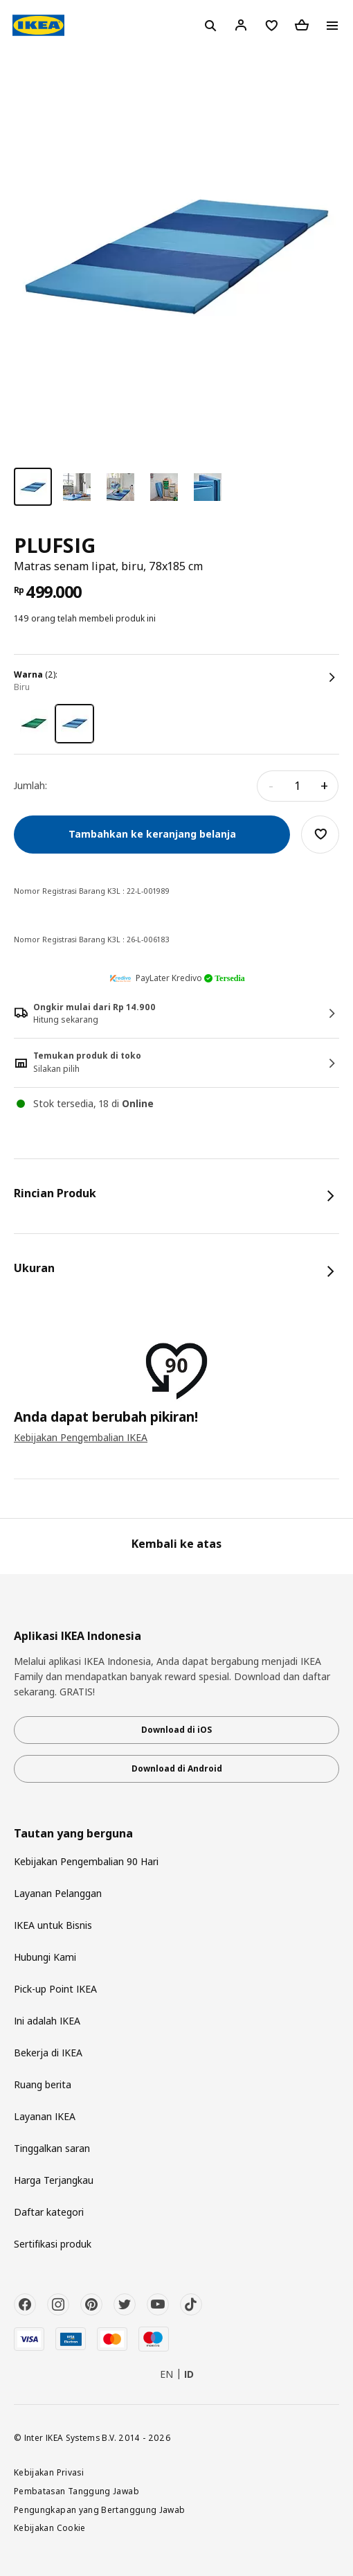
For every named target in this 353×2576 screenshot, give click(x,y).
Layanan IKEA (44, 2116)
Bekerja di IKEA (48, 2052)
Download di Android (177, 1768)
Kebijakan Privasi (49, 2472)
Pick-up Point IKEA (55, 1988)
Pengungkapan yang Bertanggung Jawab (99, 2509)
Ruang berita (42, 2084)
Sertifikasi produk (52, 2243)
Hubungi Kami (45, 1957)
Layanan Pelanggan (58, 1893)
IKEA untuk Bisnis (53, 1925)
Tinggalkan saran (52, 2148)
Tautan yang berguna (73, 1833)
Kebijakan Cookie (50, 2527)
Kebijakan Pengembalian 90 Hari (86, 1861)
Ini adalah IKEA (47, 2020)
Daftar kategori (49, 2211)
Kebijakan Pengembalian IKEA (80, 1437)
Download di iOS (176, 1730)
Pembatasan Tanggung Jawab (76, 2490)
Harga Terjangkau (53, 2180)
